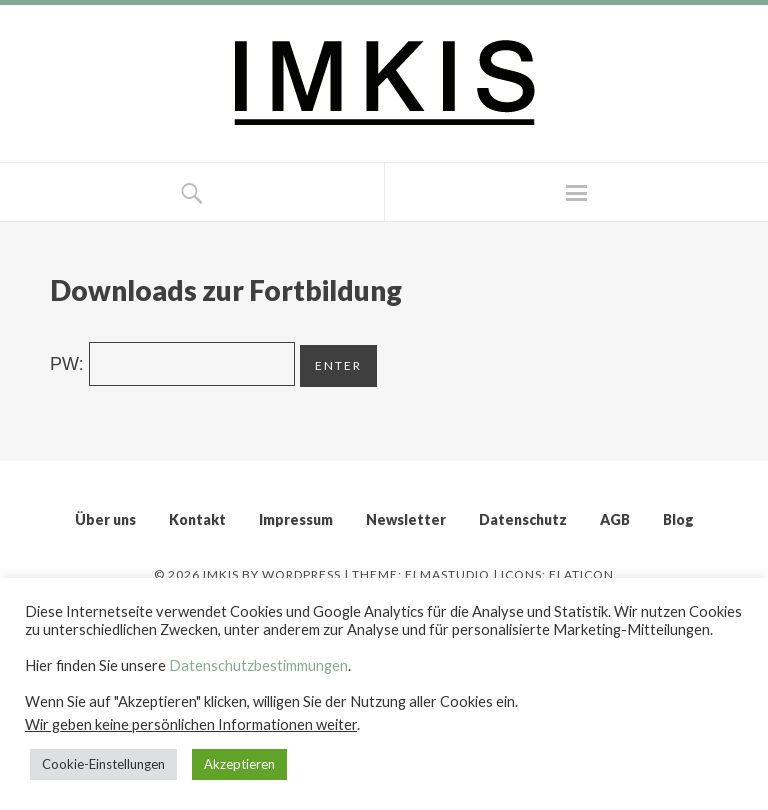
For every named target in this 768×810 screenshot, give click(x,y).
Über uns (105, 519)
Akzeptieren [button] (239, 764)
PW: (172, 364)
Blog (678, 519)
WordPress (301, 574)
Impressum (296, 519)
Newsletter (406, 519)
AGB (615, 519)
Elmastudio (447, 574)
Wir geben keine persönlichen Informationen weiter (191, 724)
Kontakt (197, 519)
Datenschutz (523, 519)
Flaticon (581, 574)
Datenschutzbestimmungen (258, 665)
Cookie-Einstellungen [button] (103, 764)
